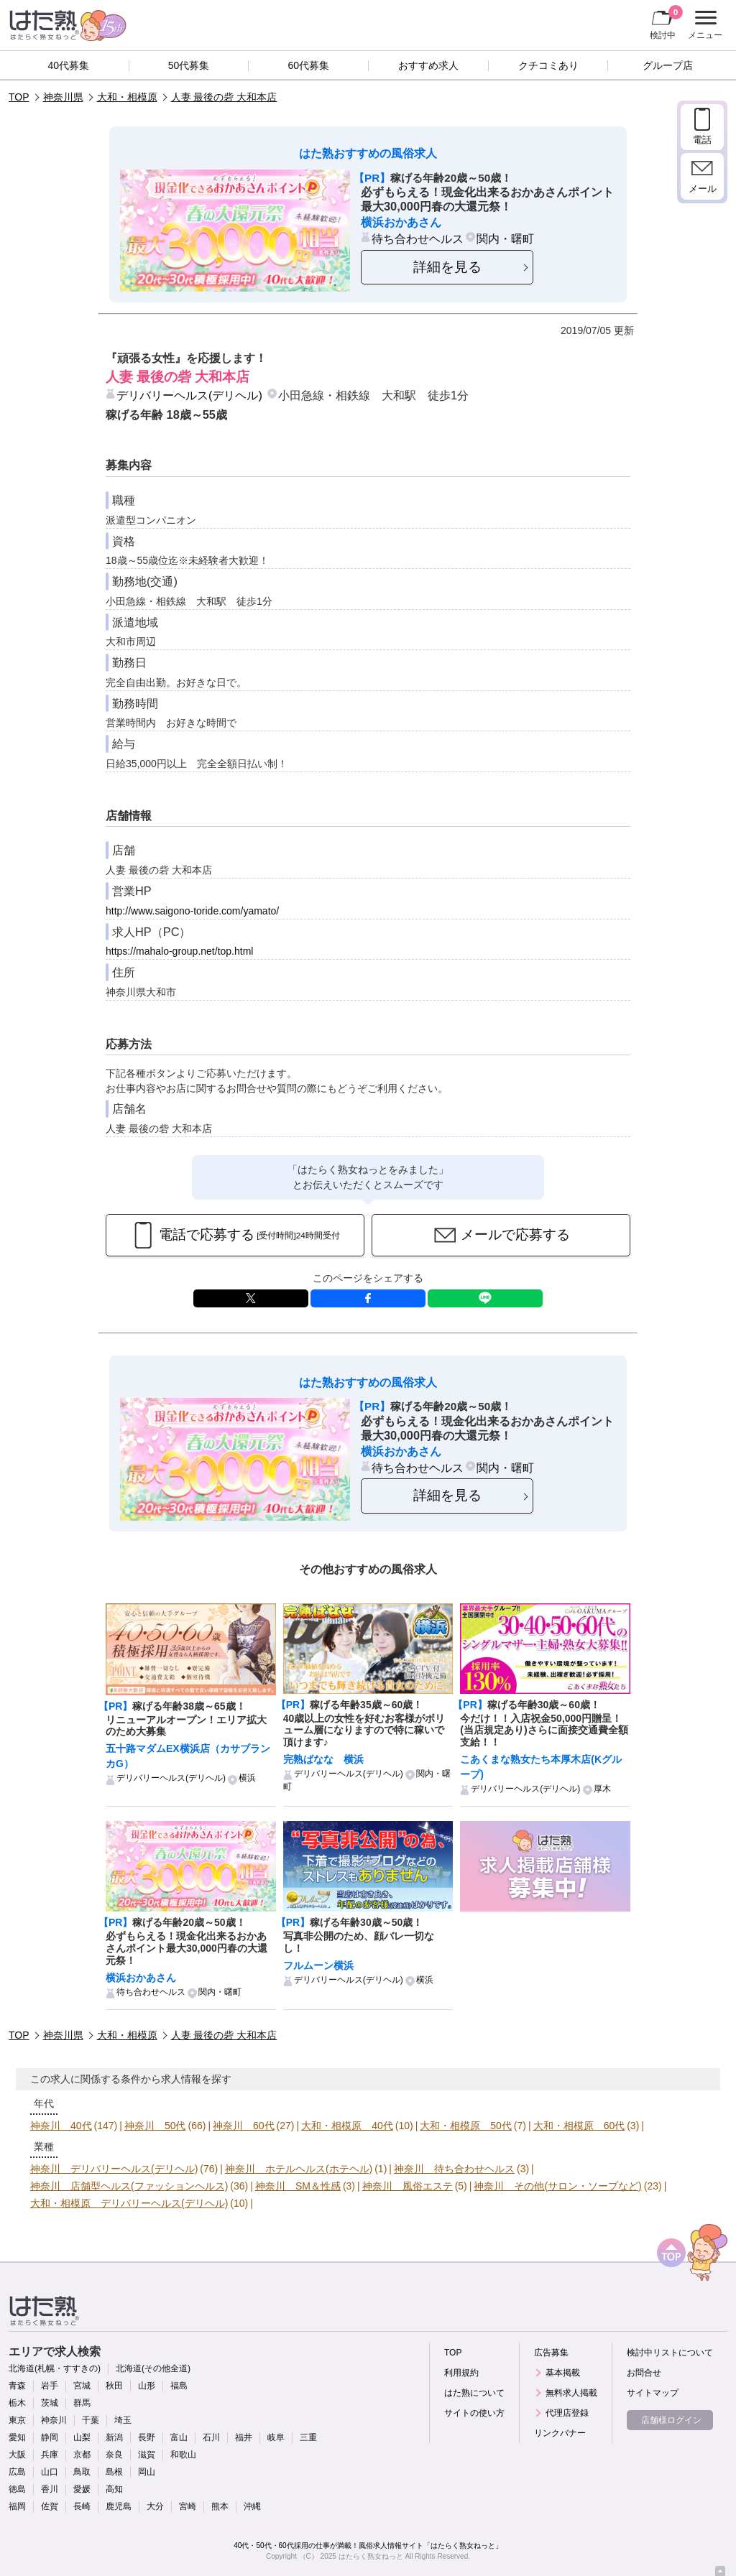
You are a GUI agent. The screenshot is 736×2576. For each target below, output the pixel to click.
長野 (146, 2437)
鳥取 (82, 2472)
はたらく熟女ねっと (371, 2556)
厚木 (602, 1789)
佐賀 (49, 2506)
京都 (82, 2455)
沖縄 (252, 2506)
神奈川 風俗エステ (407, 2186)
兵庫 (49, 2455)
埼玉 (123, 2420)
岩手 (49, 2386)
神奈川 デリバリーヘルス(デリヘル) (114, 2168)
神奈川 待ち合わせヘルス (454, 2168)
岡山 (146, 2472)
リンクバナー (560, 2433)
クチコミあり (548, 65)
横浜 (247, 1778)
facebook (368, 1298)
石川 (211, 2437)
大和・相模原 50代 (466, 2125)
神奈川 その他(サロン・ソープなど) (557, 2186)
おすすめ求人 (428, 65)
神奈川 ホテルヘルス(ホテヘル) (298, 2168)
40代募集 (69, 65)
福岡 (17, 2506)
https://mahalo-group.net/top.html (179, 951)
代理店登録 (567, 2413)
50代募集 (189, 65)
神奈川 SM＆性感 (298, 2186)
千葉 (90, 2420)
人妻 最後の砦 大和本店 (224, 97)
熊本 (220, 2506)
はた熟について (474, 2393)
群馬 (82, 2403)
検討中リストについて (670, 2353)
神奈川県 (63, 97)
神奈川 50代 (155, 2125)
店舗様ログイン (671, 2420)
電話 (702, 139)
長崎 (82, 2506)
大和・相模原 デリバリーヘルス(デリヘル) (129, 2203)
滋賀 (146, 2455)
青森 (17, 2386)
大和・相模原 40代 (347, 2125)
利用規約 (461, 2373)
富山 (179, 2437)
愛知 (17, 2437)
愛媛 (82, 2489)
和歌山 (183, 2455)
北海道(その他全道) (153, 2368)
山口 (49, 2472)
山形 (146, 2386)
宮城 (82, 2386)
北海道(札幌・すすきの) (55, 2368)
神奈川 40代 (61, 2125)
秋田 (114, 2386)
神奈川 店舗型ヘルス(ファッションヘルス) (129, 2186)
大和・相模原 (127, 97)
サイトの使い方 (474, 2413)
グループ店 (668, 65)
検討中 (666, 22)
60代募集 (308, 65)
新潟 (114, 2437)
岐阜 (276, 2437)
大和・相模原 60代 (579, 2125)
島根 (114, 2472)
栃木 (17, 2403)
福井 (243, 2437)
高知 (114, 2489)
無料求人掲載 (571, 2393)
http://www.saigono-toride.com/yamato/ (192, 911)
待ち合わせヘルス (418, 238)
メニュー (703, 25)
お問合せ (644, 2373)
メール (703, 188)
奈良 (114, 2455)
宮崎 (187, 2506)
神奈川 (54, 2420)
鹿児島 (119, 2506)
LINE (485, 1298)
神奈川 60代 (244, 2125)
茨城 (49, 2403)
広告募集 (551, 2353)
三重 (308, 2437)
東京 (17, 2420)
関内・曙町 (505, 238)
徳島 (17, 2489)
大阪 (17, 2455)
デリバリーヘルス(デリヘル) (189, 395)
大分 (155, 2506)
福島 (179, 2386)
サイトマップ (652, 2393)
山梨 (82, 2437)
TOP (19, 97)
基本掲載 (563, 2373)
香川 (49, 2489)
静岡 (49, 2437)
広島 (17, 2472)
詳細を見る (447, 266)
